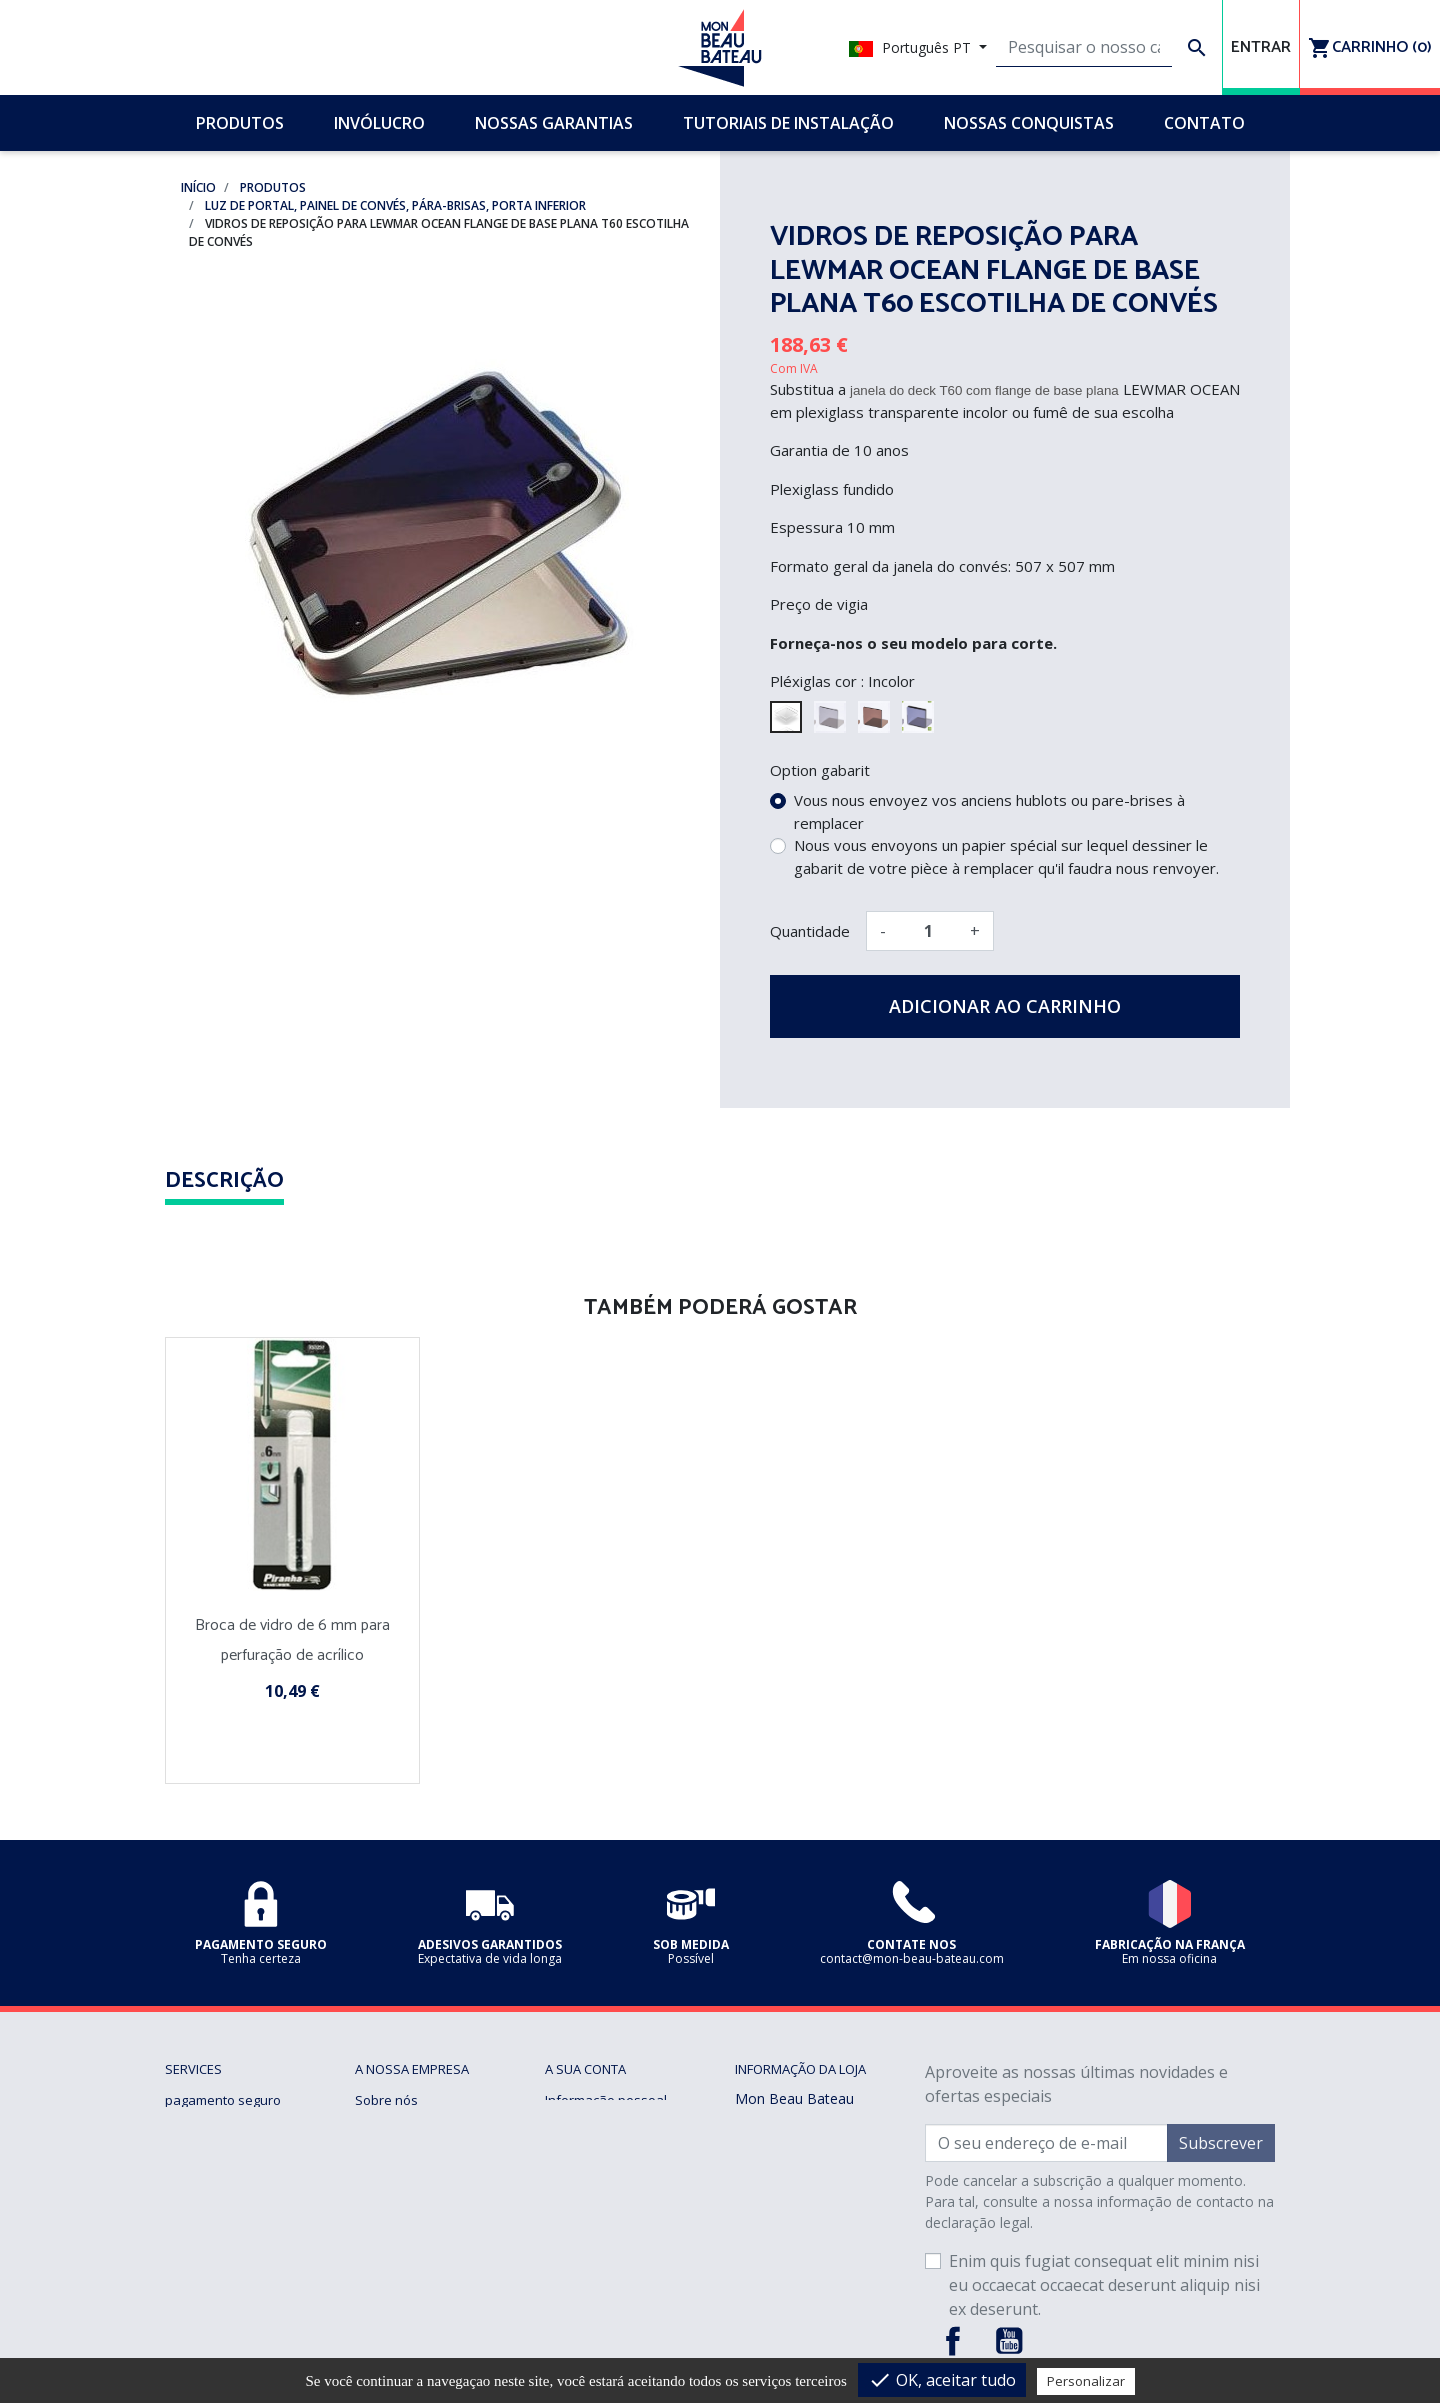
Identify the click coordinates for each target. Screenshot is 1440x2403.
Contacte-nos (395, 2244)
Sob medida (391, 2220)
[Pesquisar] (1084, 48)
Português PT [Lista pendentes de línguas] (912, 47)
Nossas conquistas (413, 2124)
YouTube (1009, 2341)
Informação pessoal (606, 2100)
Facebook (953, 2341)
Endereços (577, 2172)
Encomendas (584, 2124)
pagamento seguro (223, 2100)
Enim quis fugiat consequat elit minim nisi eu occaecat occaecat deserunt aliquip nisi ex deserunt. (1104, 2285)
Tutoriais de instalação (424, 2148)
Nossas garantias (218, 2172)
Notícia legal (201, 2148)
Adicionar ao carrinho (1005, 1006)
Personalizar (1086, 2381)
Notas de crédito (595, 2148)
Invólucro (383, 2196)
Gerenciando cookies (230, 2268)
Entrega (188, 2196)
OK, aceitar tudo (942, 2380)
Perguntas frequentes (422, 2172)
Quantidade (810, 931)
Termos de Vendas (222, 2124)
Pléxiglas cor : (817, 681)
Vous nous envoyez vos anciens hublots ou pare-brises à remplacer (989, 811)
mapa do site (394, 2268)
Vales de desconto (601, 2196)
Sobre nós (386, 2100)
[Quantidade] (928, 931)
